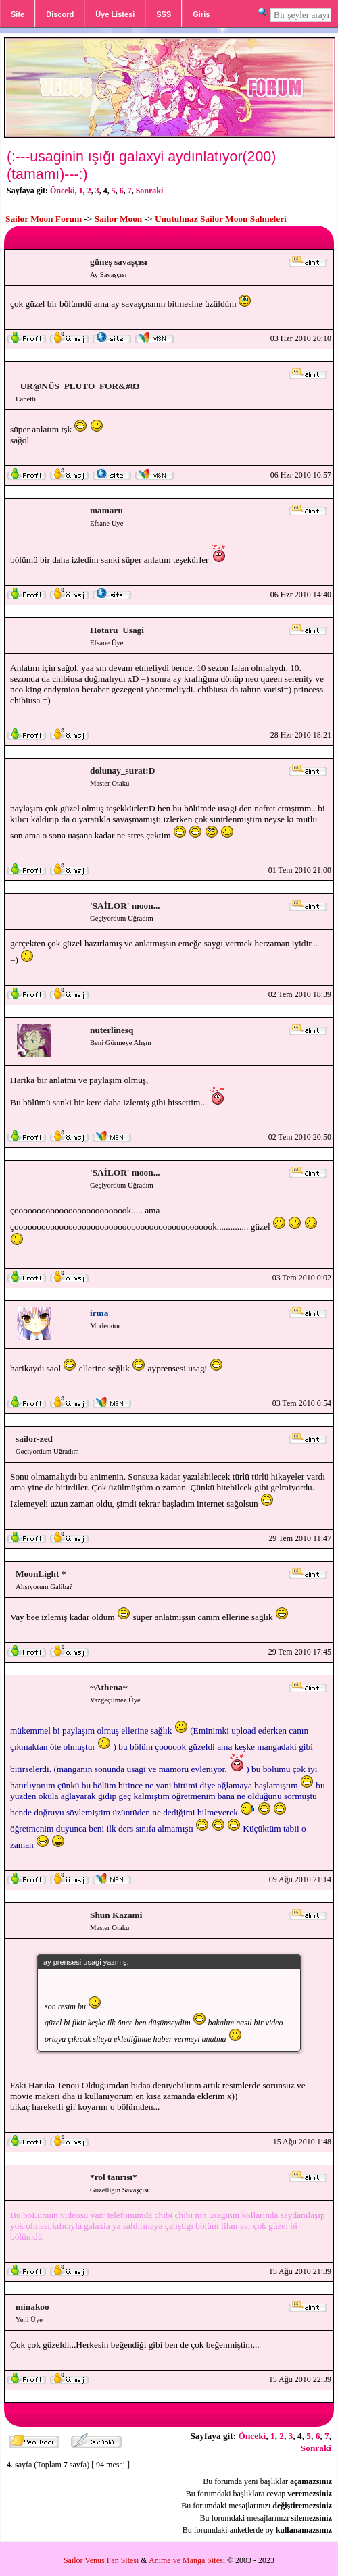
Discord (60, 14)
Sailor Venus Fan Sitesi (101, 2560)
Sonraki (150, 190)
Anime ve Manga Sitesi (187, 2560)
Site (17, 14)
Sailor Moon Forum (43, 218)
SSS (163, 14)
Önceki (62, 190)
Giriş (201, 14)
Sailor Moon (118, 218)
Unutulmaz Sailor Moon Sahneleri (221, 218)
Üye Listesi (115, 14)
